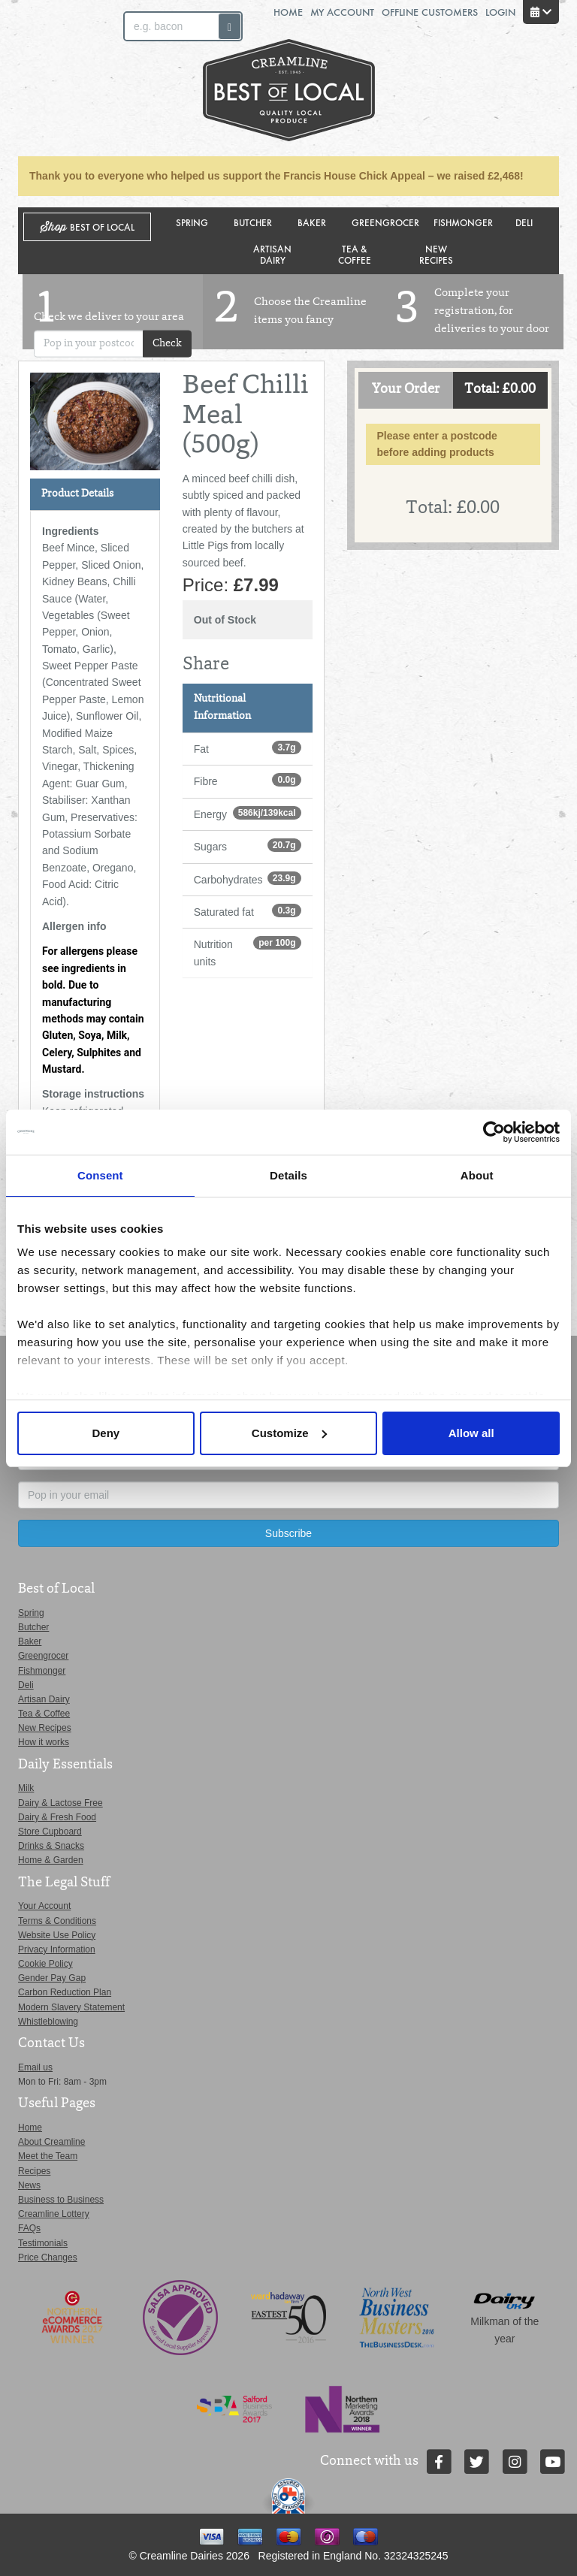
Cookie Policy (45, 1963)
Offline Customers (430, 12)
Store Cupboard (50, 1831)
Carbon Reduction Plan (64, 1992)
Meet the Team (47, 2156)
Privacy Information (56, 1949)
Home (288, 12)
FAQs (29, 2228)
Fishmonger (463, 222)
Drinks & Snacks (51, 1846)
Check (167, 344)
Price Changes (47, 2257)
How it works (43, 1742)
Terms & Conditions (57, 1921)
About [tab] (477, 1175)
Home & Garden (50, 1860)
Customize (289, 1433)
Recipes (34, 2171)
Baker (312, 222)
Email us (35, 2067)
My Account (342, 12)
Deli (524, 222)
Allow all (471, 1433)
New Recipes (436, 254)
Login (500, 12)
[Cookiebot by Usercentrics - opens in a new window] (494, 1132)
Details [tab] (288, 1175)
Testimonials (43, 2243)
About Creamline (51, 2142)
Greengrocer (385, 222)
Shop (87, 227)
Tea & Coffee (354, 254)
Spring (192, 222)
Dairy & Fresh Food (57, 1817)
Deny (105, 1433)
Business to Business (61, 2199)
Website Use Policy (56, 1935)
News (29, 2185)
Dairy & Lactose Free (60, 1803)
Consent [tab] (100, 1175)
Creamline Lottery (53, 2214)
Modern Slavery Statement (71, 2007)
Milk (26, 1788)
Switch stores (497, 105)
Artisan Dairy (272, 254)
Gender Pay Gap (52, 1978)
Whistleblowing (48, 2021)
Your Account (44, 1906)
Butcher (253, 222)
